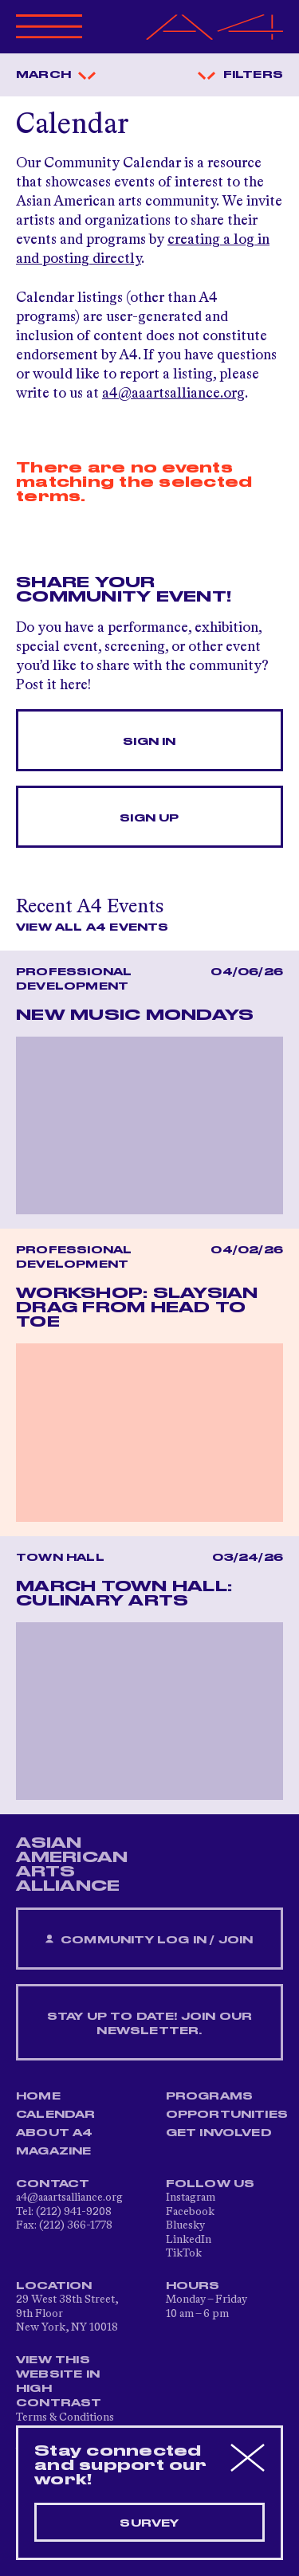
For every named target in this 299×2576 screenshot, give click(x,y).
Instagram (190, 2197)
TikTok (184, 2253)
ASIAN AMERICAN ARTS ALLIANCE (72, 1864)
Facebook (190, 2211)
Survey (149, 2523)
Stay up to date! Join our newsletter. (150, 2024)
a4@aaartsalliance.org (173, 393)
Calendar (56, 2114)
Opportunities (227, 2114)
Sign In (149, 742)
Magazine (54, 2151)
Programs (210, 2096)
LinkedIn (188, 2239)
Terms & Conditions (65, 2417)
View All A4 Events (92, 927)
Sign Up (149, 818)
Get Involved (219, 2133)
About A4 (54, 2133)
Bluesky (185, 2225)
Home (38, 2096)
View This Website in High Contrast (59, 2381)
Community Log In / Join (149, 1940)
